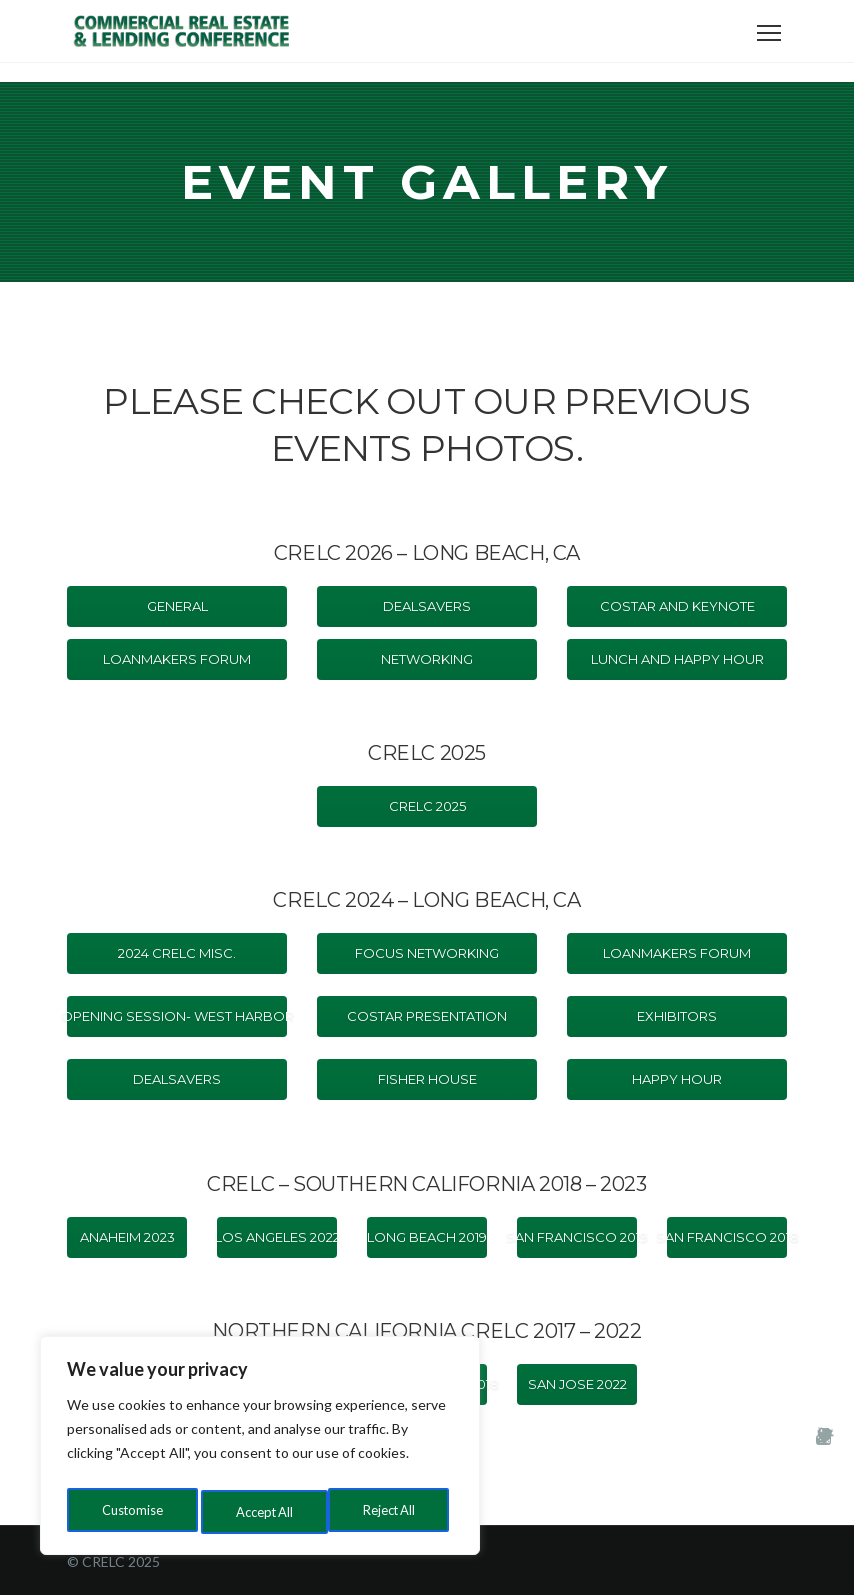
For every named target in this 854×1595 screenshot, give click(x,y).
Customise (131, 1511)
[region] (260, 1450)
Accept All (391, 1511)
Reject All (262, 1511)
